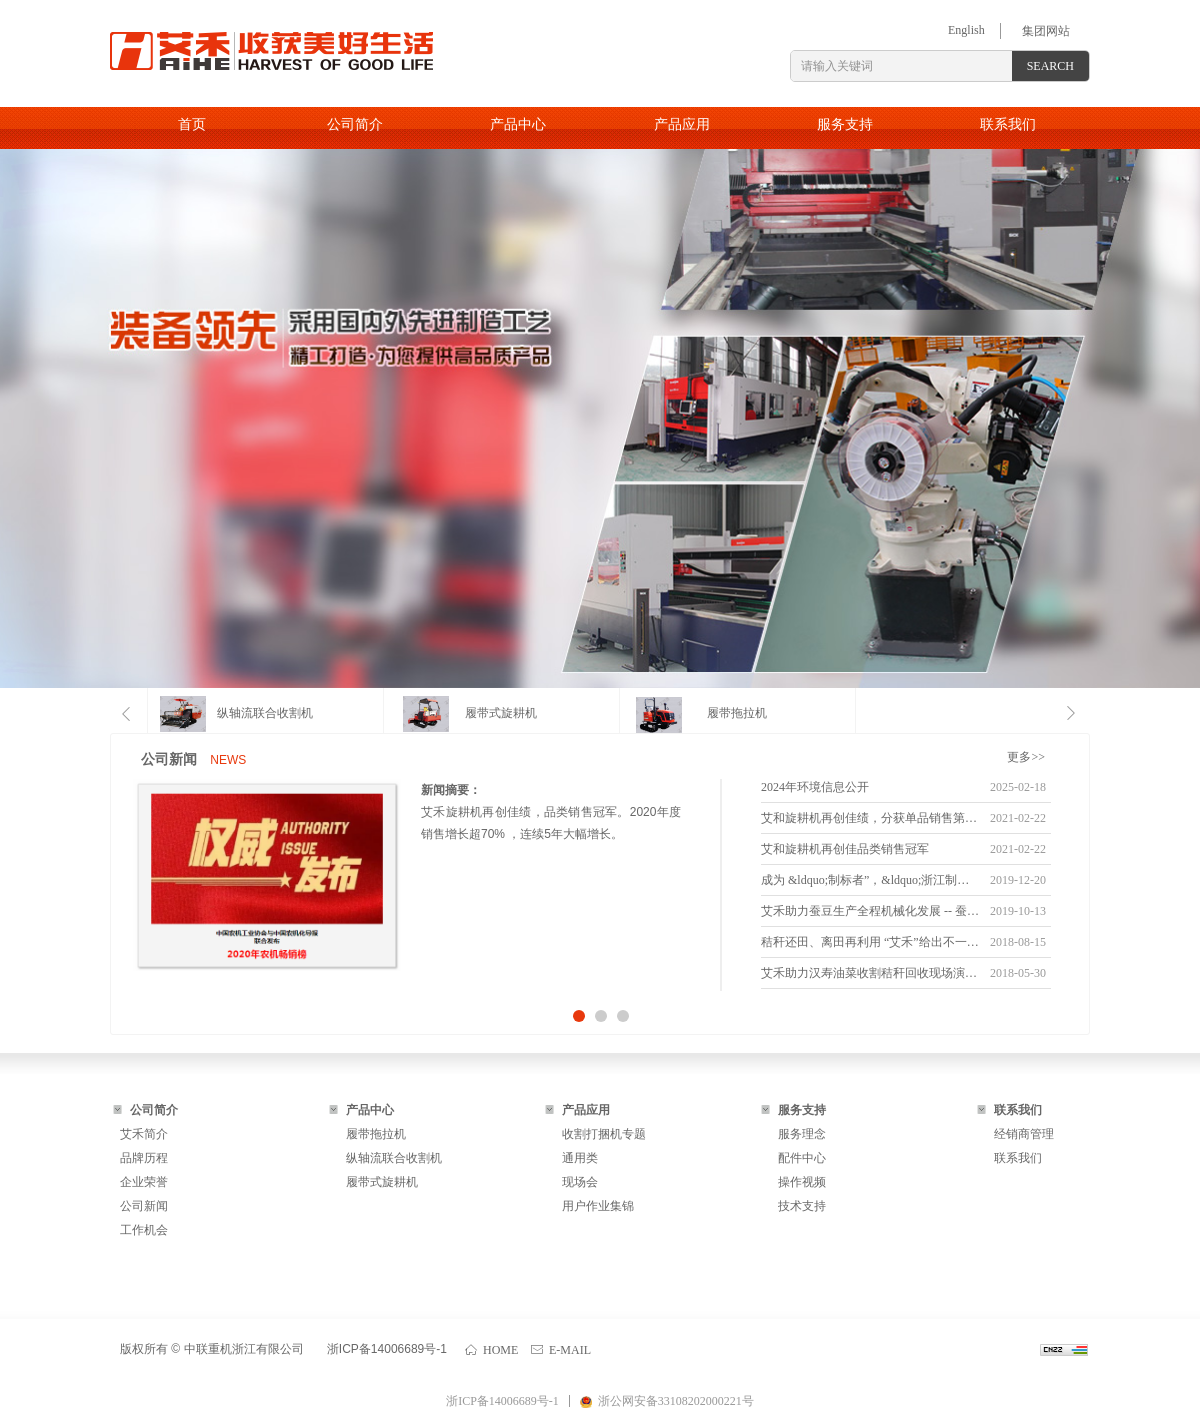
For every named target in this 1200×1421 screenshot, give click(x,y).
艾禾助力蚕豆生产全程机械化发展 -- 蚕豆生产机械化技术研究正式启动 (870, 911)
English (966, 30)
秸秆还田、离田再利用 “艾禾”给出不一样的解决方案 (870, 942)
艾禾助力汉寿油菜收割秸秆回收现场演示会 (870, 973)
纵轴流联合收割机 (265, 713)
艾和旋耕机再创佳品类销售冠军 (845, 849)
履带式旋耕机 (501, 713)
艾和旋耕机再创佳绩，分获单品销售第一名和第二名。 (870, 818)
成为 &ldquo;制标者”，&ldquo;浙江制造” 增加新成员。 (870, 880)
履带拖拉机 (737, 713)
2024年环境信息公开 (815, 787)
